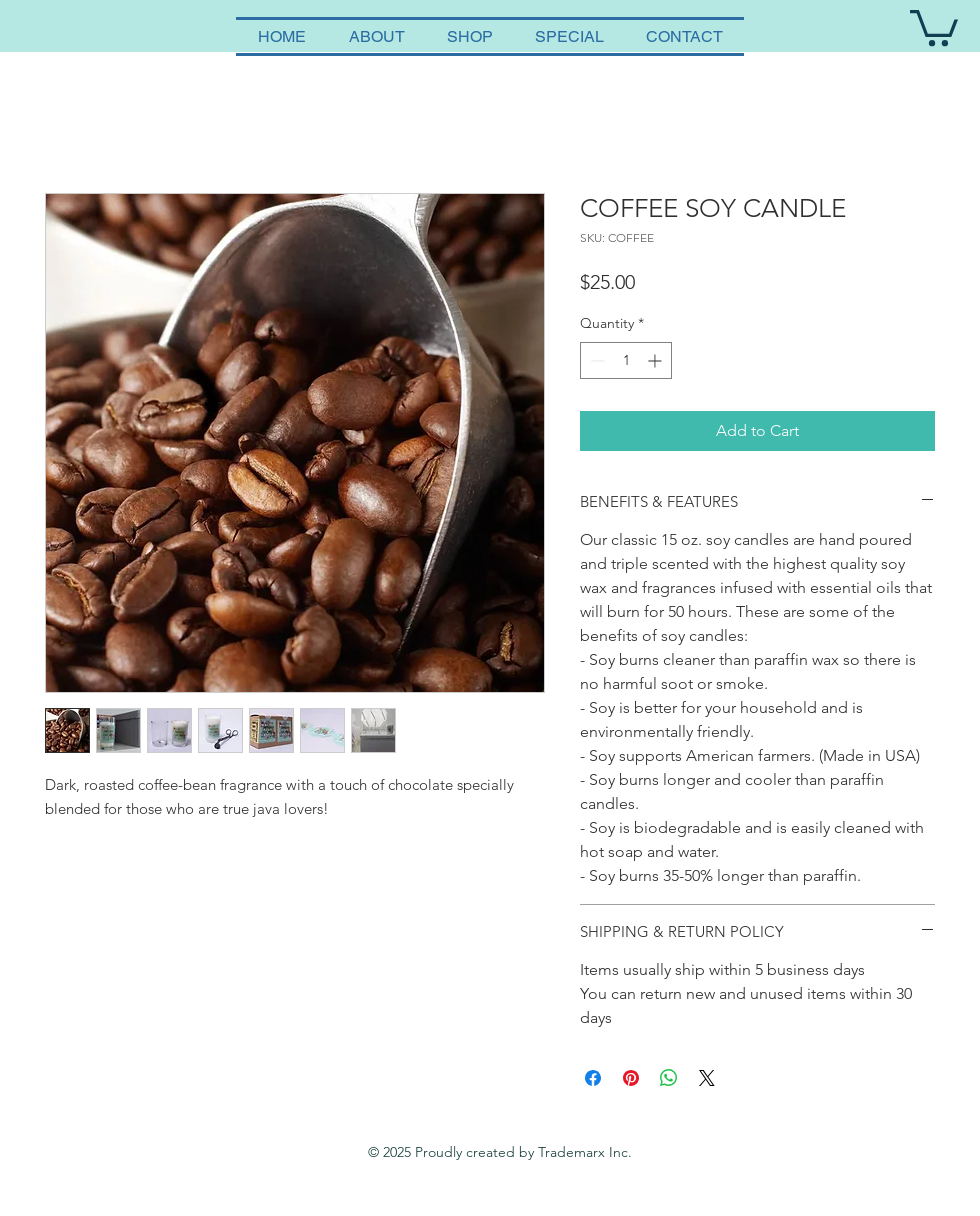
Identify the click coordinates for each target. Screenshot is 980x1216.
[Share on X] (707, 1078)
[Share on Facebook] (593, 1078)
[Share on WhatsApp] (669, 1078)
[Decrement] (595, 360)
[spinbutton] (626, 360)
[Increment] (656, 360)
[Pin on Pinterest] (631, 1078)
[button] (934, 26)
